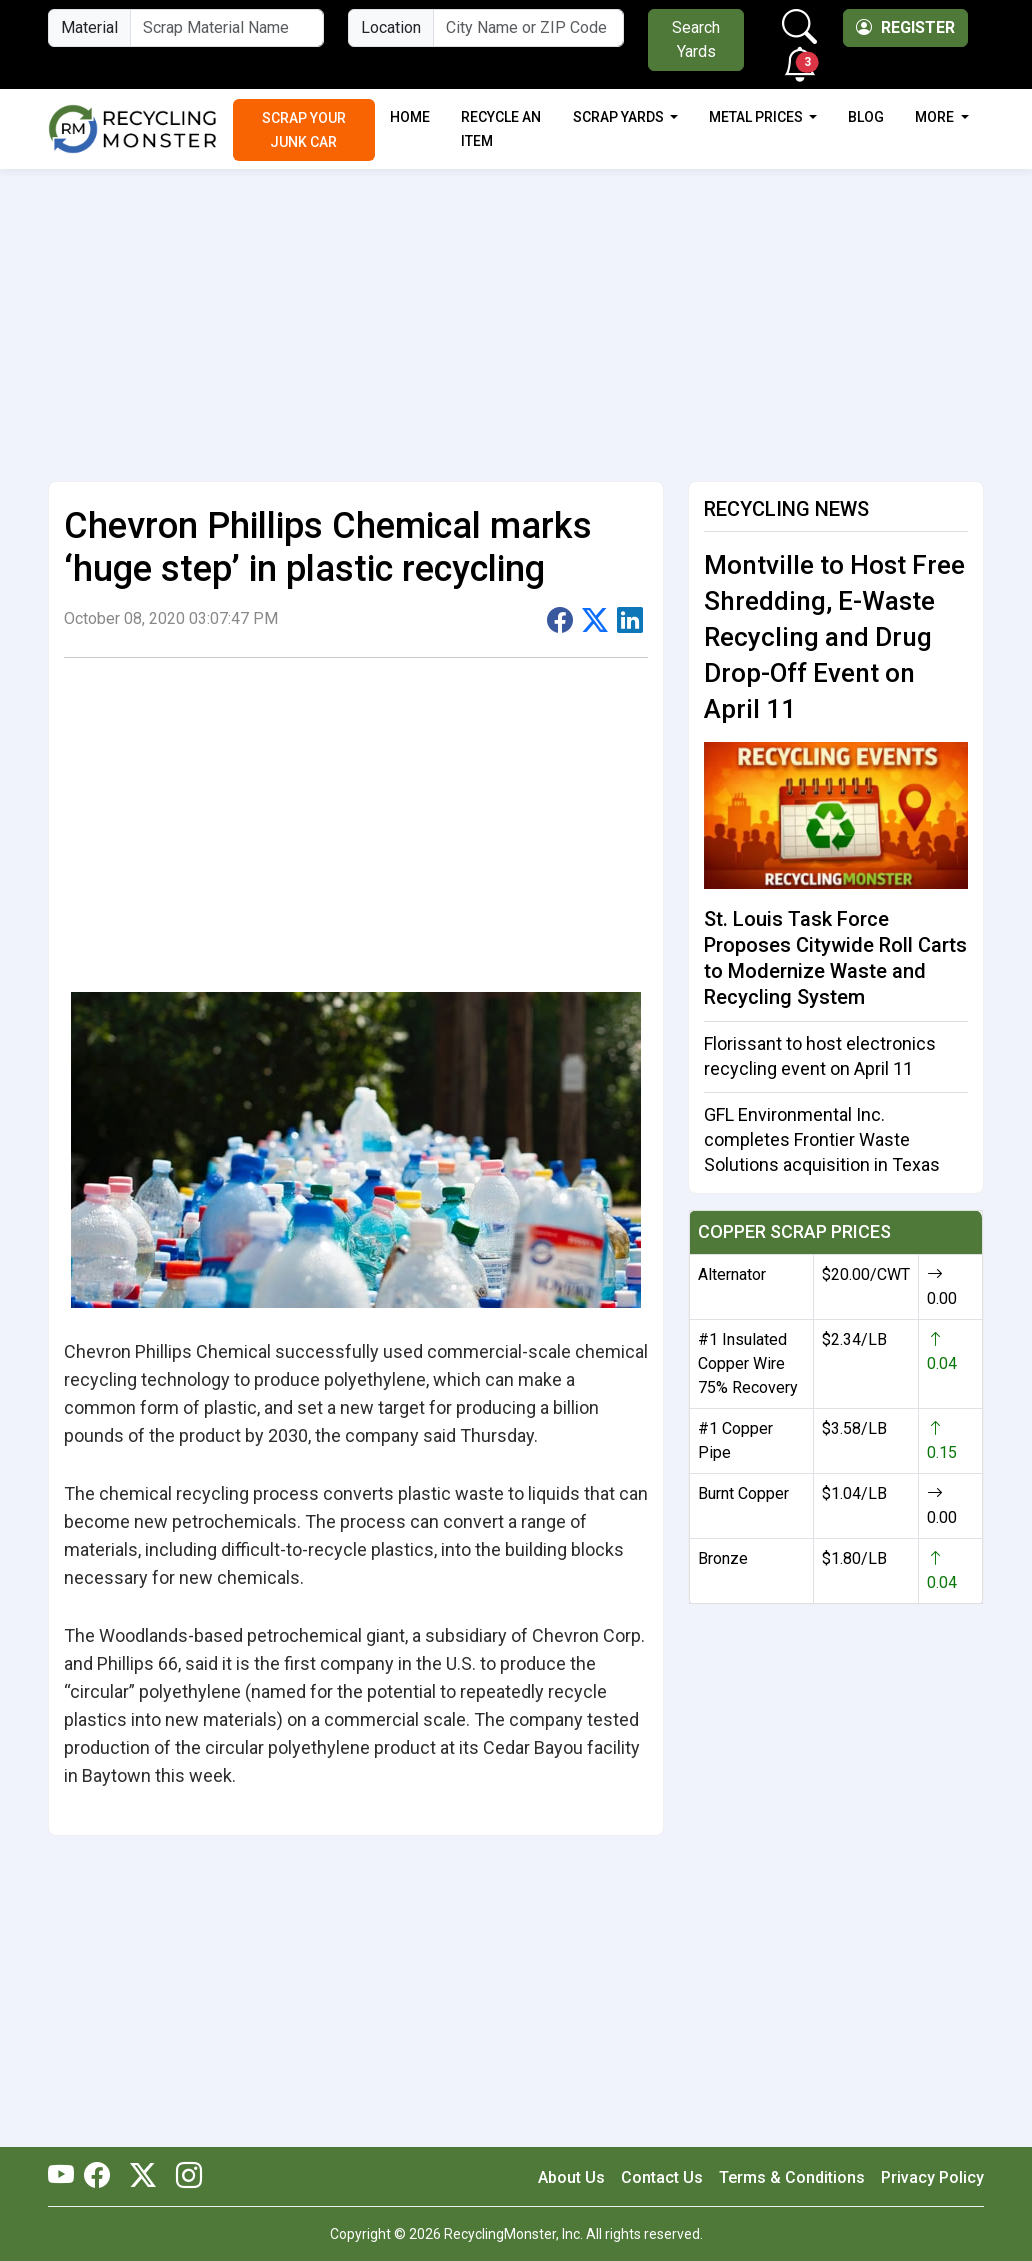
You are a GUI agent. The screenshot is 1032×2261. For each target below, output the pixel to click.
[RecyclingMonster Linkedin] (184, 2177)
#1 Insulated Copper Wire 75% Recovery (748, 1363)
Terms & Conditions (792, 2177)
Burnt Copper (743, 1493)
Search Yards (696, 39)
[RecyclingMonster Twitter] (143, 2177)
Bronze (723, 1558)
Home (410, 117)
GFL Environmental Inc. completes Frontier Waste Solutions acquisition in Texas (822, 1139)
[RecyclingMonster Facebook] (102, 2177)
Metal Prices (757, 117)
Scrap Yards (620, 117)
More (936, 117)
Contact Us (662, 2177)
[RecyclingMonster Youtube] (66, 2177)
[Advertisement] (516, 317)
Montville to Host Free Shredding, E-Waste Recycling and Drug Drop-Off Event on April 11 (834, 637)
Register (905, 27)
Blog (866, 117)
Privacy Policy (932, 2177)
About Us (571, 2177)
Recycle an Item (501, 129)
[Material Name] (227, 28)
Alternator (732, 1274)
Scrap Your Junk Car (304, 130)
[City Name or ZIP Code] (528, 28)
